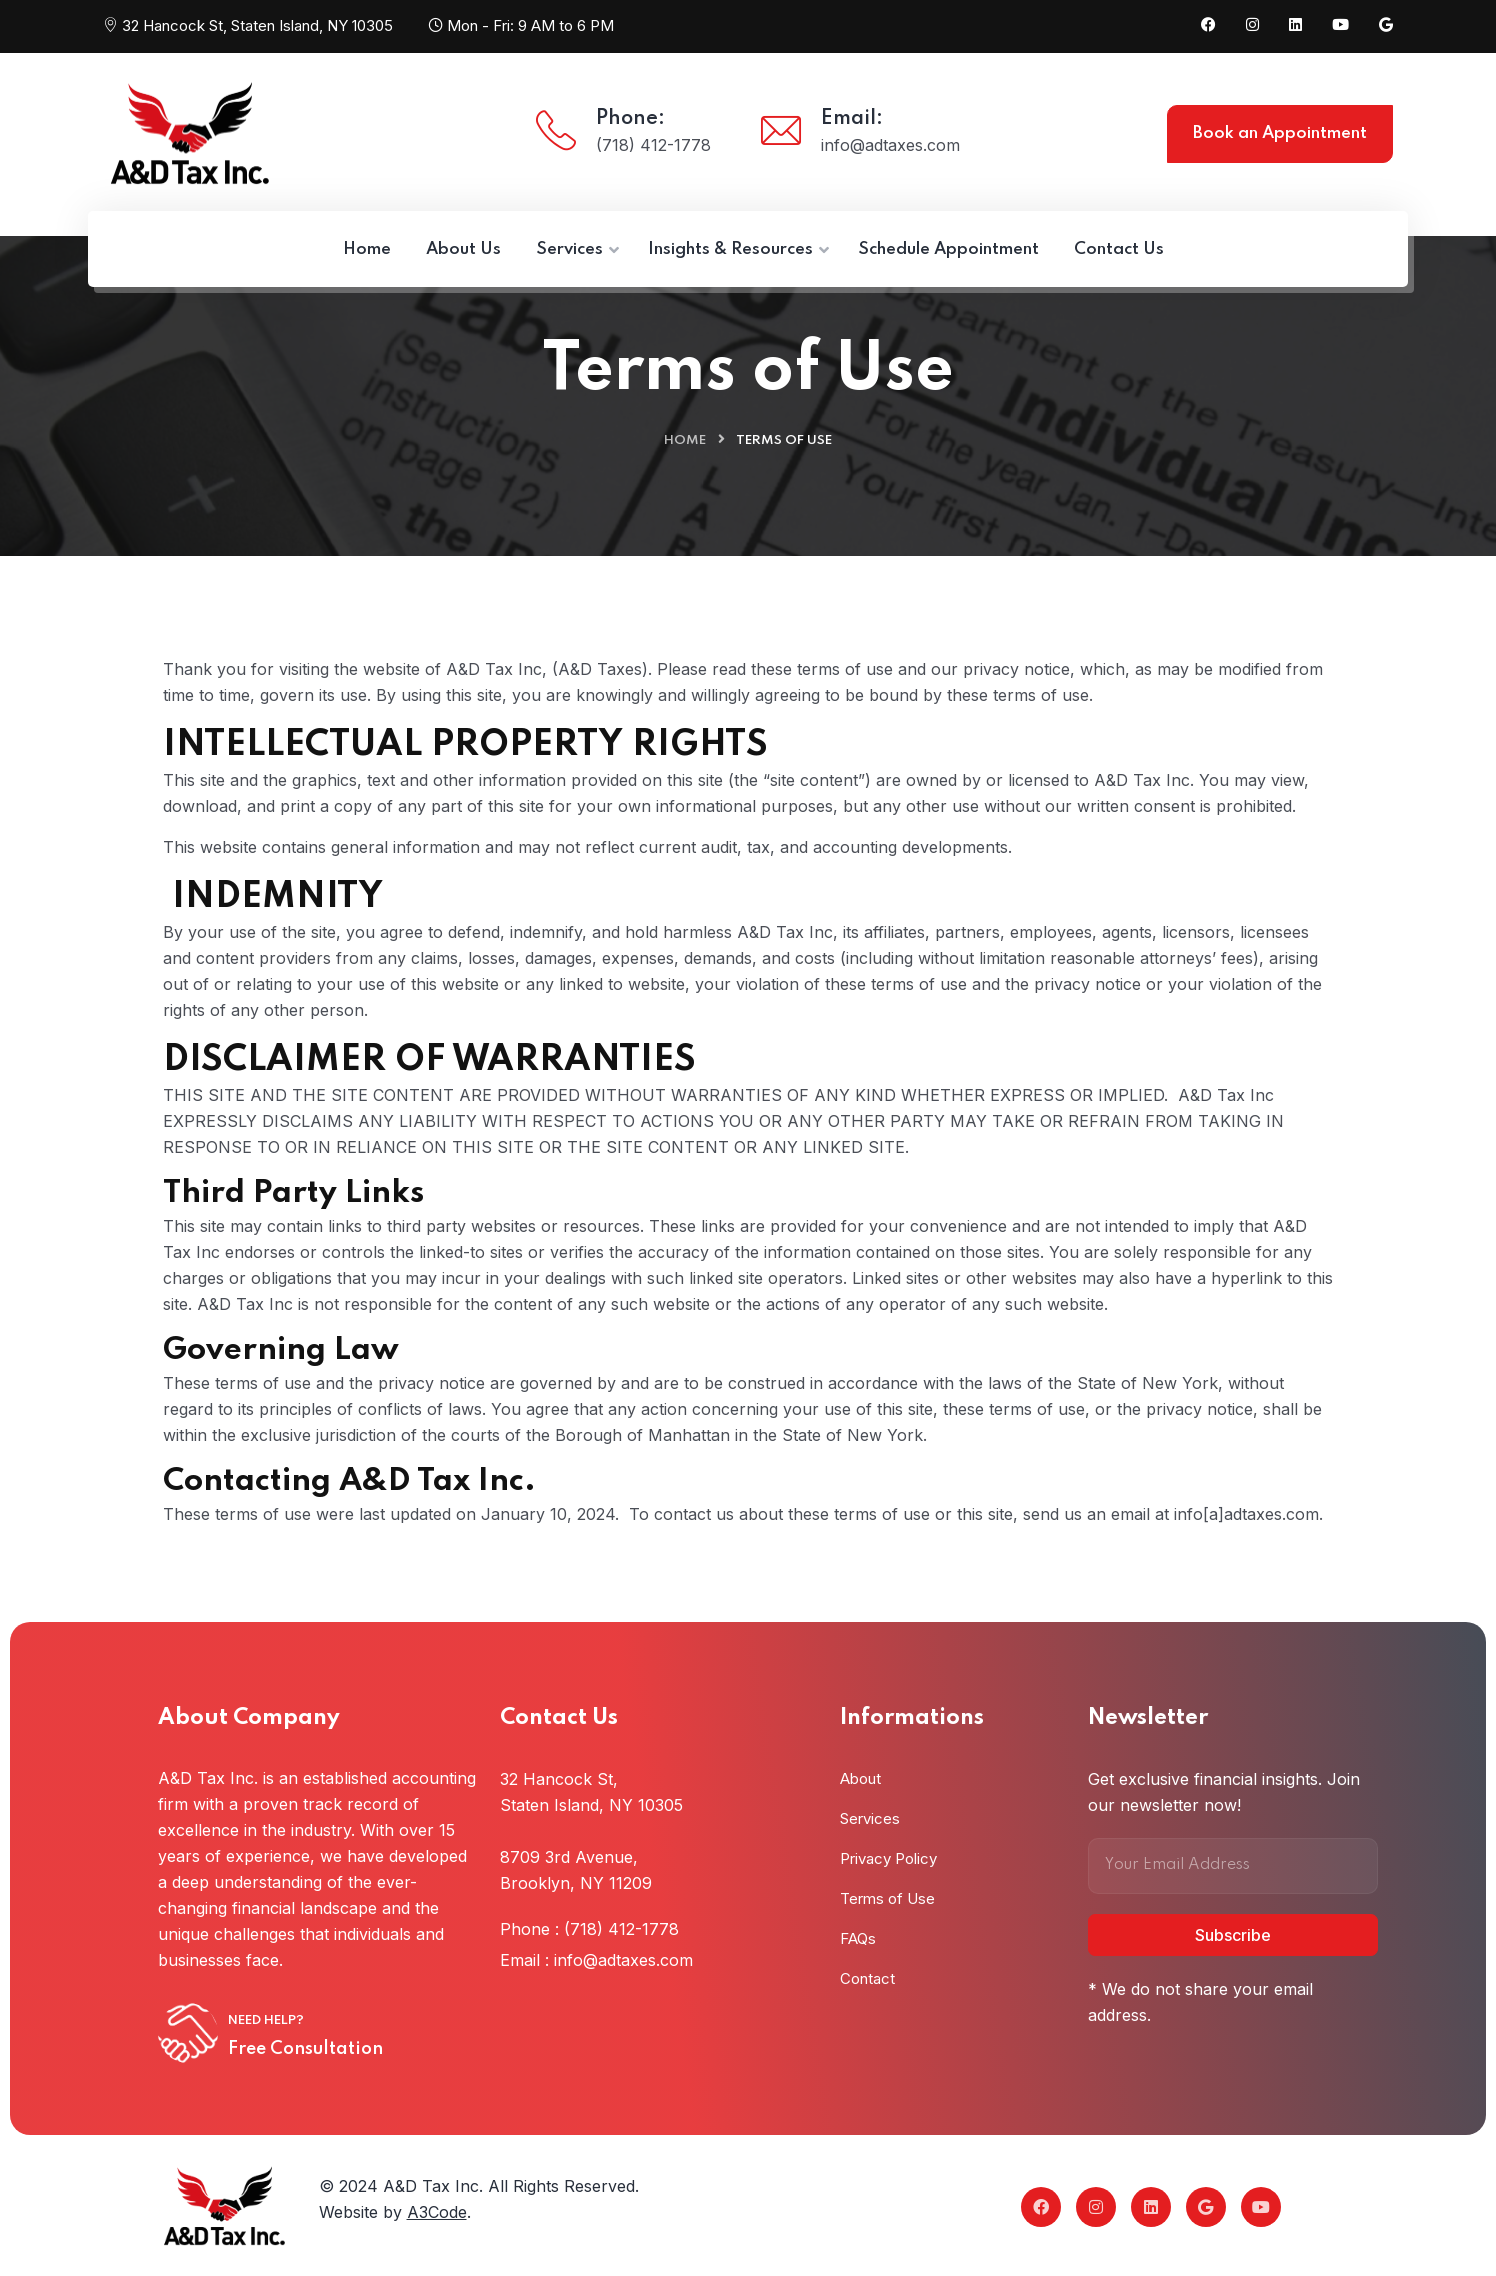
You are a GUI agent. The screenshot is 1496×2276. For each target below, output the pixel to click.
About (860, 1778)
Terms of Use (887, 1898)
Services (870, 1818)
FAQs (858, 1938)
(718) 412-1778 (653, 145)
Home (685, 440)
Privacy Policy (888, 1858)
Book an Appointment (1280, 133)
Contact (867, 1978)
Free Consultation (305, 2049)
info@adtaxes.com (890, 145)
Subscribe (1233, 1935)
